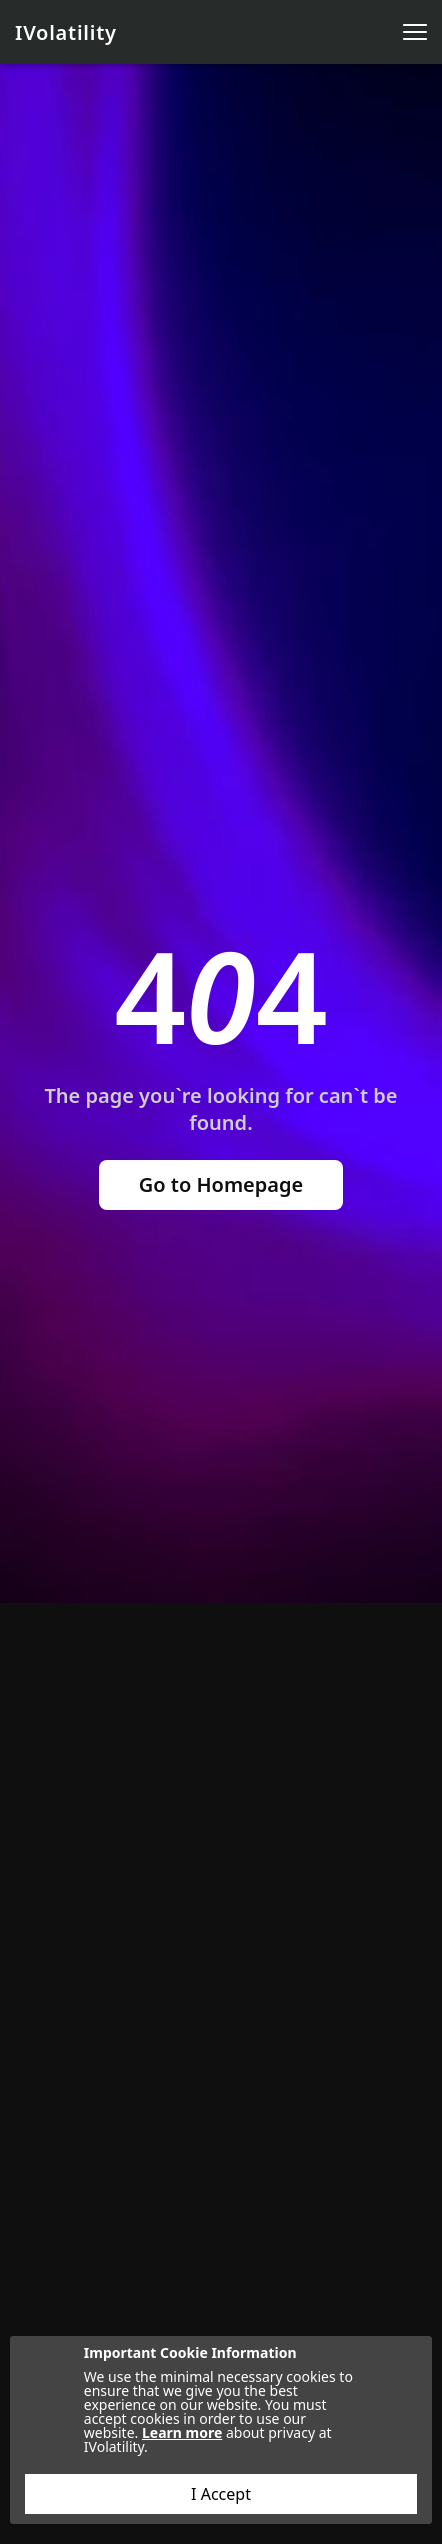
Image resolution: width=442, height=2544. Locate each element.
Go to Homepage (221, 1184)
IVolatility (66, 32)
